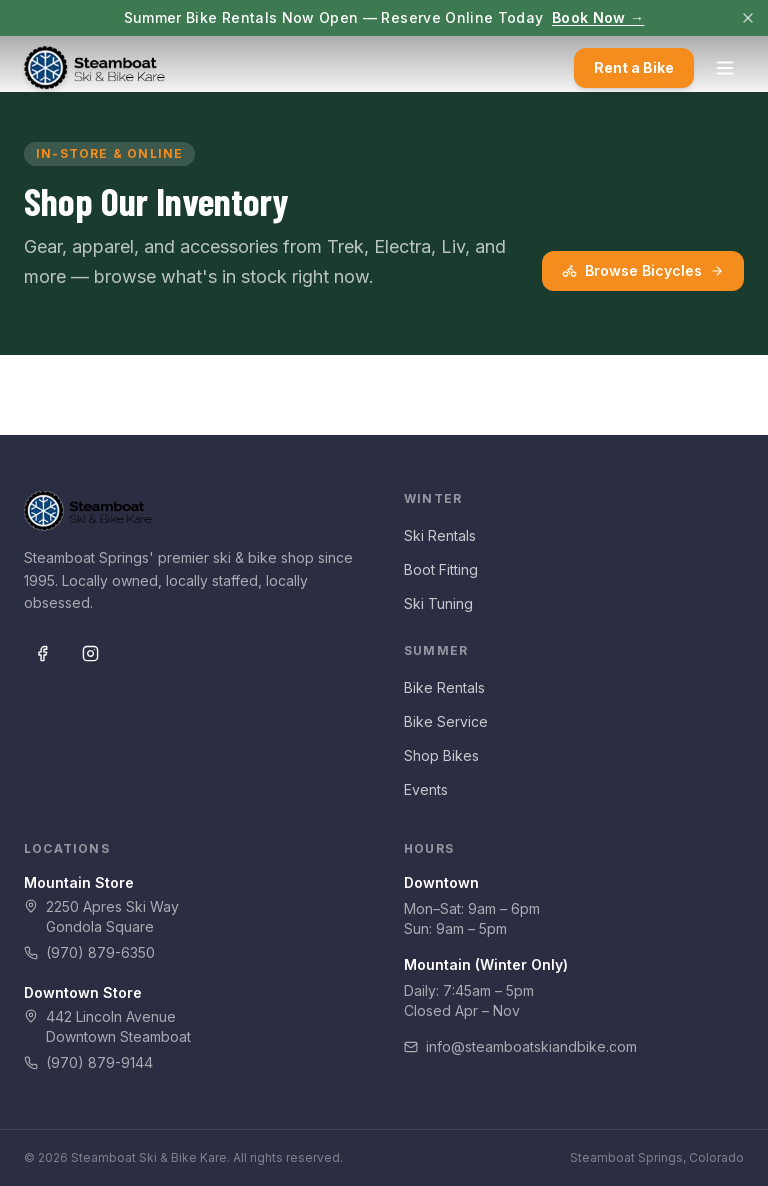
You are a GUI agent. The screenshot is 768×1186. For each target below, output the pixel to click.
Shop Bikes (441, 755)
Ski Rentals (440, 535)
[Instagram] (90, 653)
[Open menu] (725, 68)
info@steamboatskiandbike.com (520, 1046)
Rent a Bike (634, 67)
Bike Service (446, 721)
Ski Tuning (438, 603)
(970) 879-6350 (89, 952)
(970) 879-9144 (88, 1062)
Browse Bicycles (643, 270)
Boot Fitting (441, 569)
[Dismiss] (748, 18)
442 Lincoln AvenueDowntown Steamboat (107, 1026)
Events (426, 789)
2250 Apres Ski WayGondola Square (101, 916)
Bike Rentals (444, 687)
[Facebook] (42, 653)
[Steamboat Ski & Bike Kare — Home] (94, 68)
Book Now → (598, 17)
